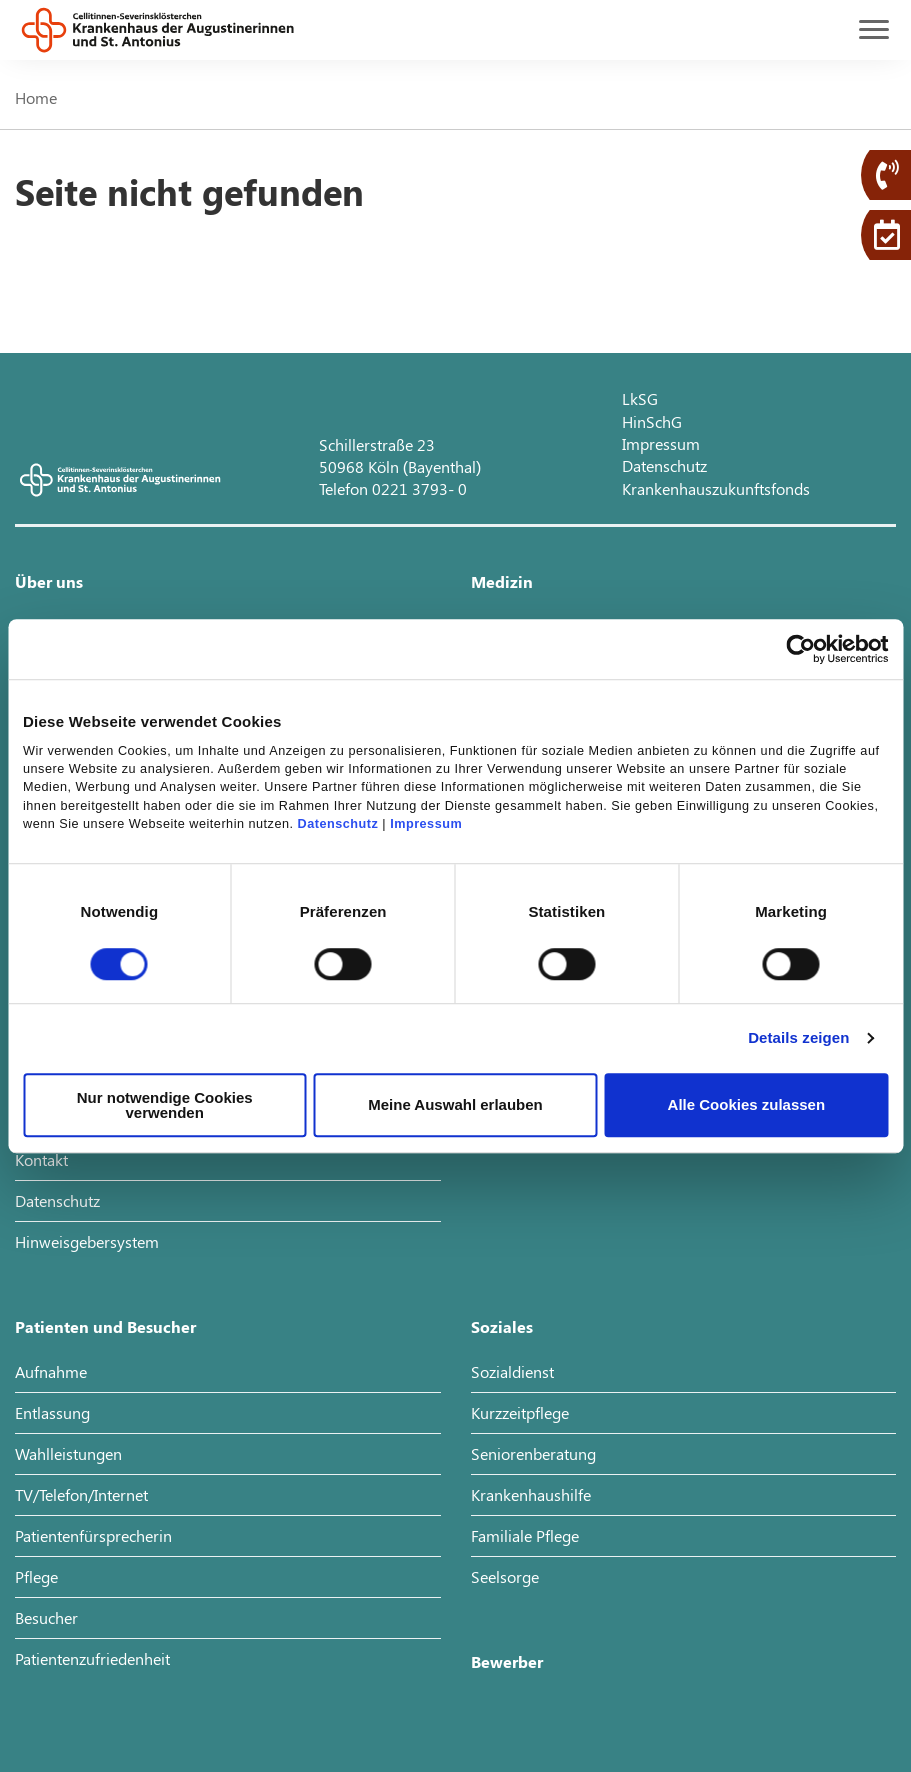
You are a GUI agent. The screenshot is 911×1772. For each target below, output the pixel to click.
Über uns (49, 581)
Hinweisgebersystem (87, 1241)
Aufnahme (51, 1371)
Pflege (36, 1576)
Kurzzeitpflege (520, 1412)
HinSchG (652, 421)
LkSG (640, 398)
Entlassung (52, 1412)
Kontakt (41, 1159)
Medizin (502, 581)
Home (36, 97)
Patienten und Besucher (105, 1326)
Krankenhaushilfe (531, 1494)
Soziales (502, 1326)
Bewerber (507, 1661)
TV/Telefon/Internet (81, 1494)
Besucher (46, 1617)
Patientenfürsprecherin (93, 1535)
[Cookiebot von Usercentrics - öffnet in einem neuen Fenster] (800, 649)
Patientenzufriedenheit (92, 1658)
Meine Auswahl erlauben (455, 1104)
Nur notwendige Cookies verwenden (165, 1105)
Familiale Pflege (525, 1535)
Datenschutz (338, 824)
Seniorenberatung (533, 1453)
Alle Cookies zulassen (747, 1104)
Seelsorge (505, 1576)
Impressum (426, 824)
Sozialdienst (512, 1371)
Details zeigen (798, 1037)
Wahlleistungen (68, 1453)
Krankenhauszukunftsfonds (716, 488)
